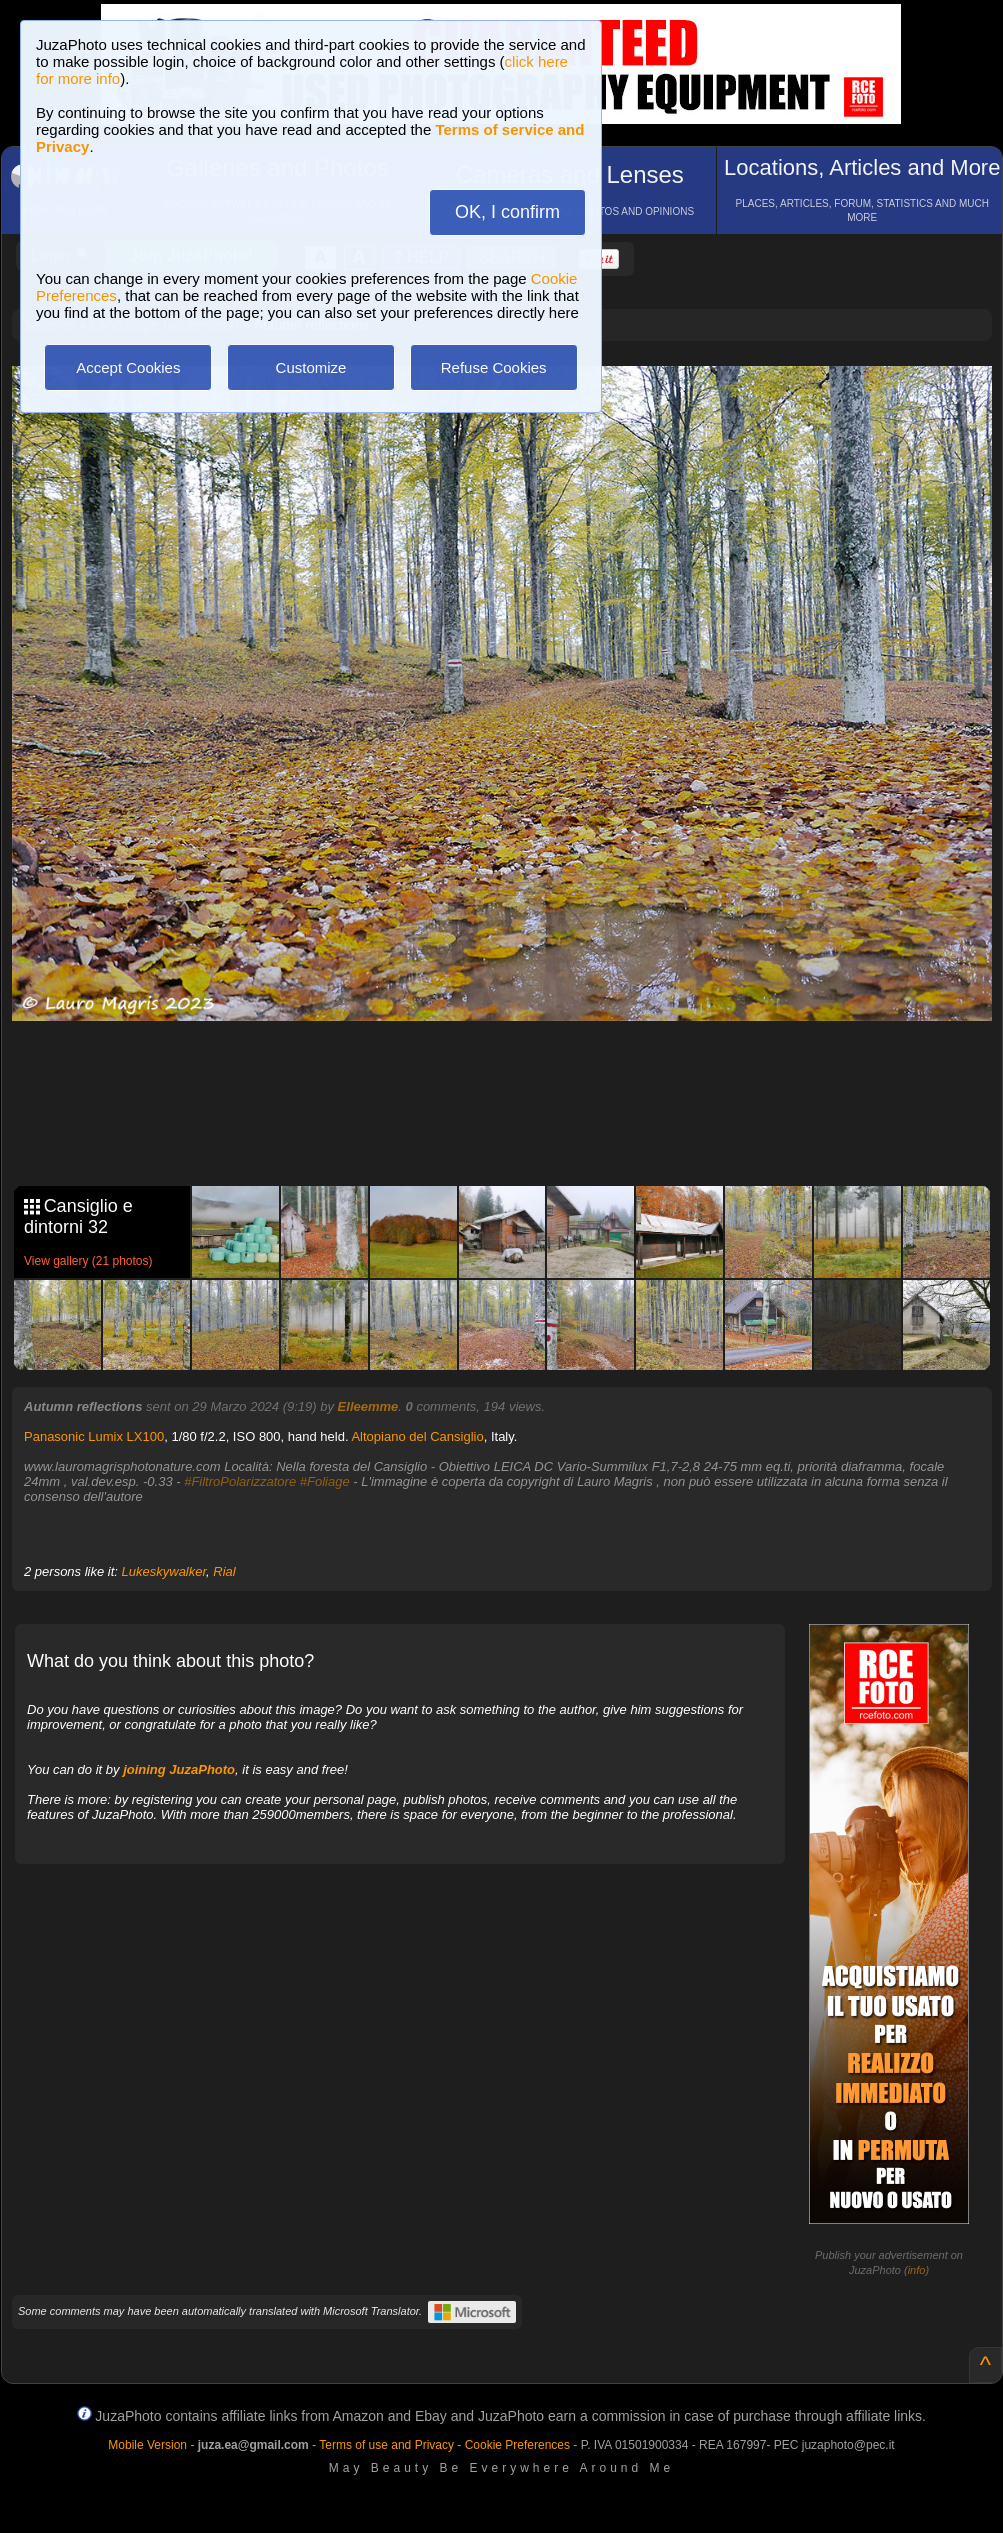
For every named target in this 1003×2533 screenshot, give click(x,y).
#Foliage (325, 1481)
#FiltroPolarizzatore (240, 1481)
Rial (224, 1571)
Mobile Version (147, 2445)
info (917, 2270)
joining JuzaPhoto (179, 1769)
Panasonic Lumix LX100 (94, 1436)
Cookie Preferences (517, 2445)
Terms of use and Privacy (386, 2445)
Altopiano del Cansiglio (417, 1436)
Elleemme (368, 1406)
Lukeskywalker (164, 1571)
